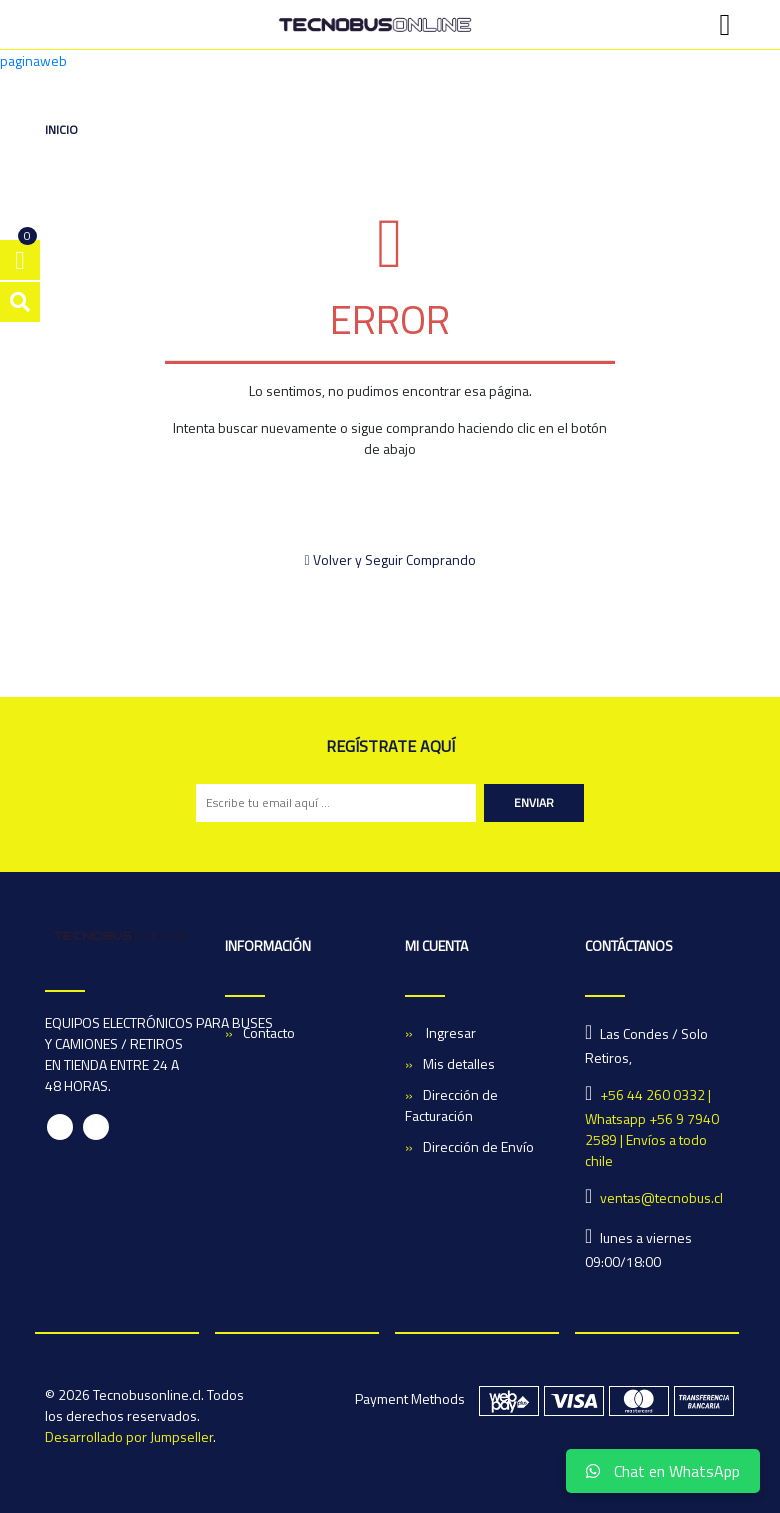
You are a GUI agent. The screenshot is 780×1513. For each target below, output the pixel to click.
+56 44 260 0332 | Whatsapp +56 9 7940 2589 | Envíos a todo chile (652, 1127)
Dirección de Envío (478, 1146)
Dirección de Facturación (451, 1105)
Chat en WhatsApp (663, 1471)
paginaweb (33, 60)
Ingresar (449, 1032)
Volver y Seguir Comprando (389, 559)
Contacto (269, 1032)
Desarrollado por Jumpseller (129, 1436)
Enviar (534, 802)
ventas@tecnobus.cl (661, 1197)
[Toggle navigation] (725, 25)
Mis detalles (459, 1063)
